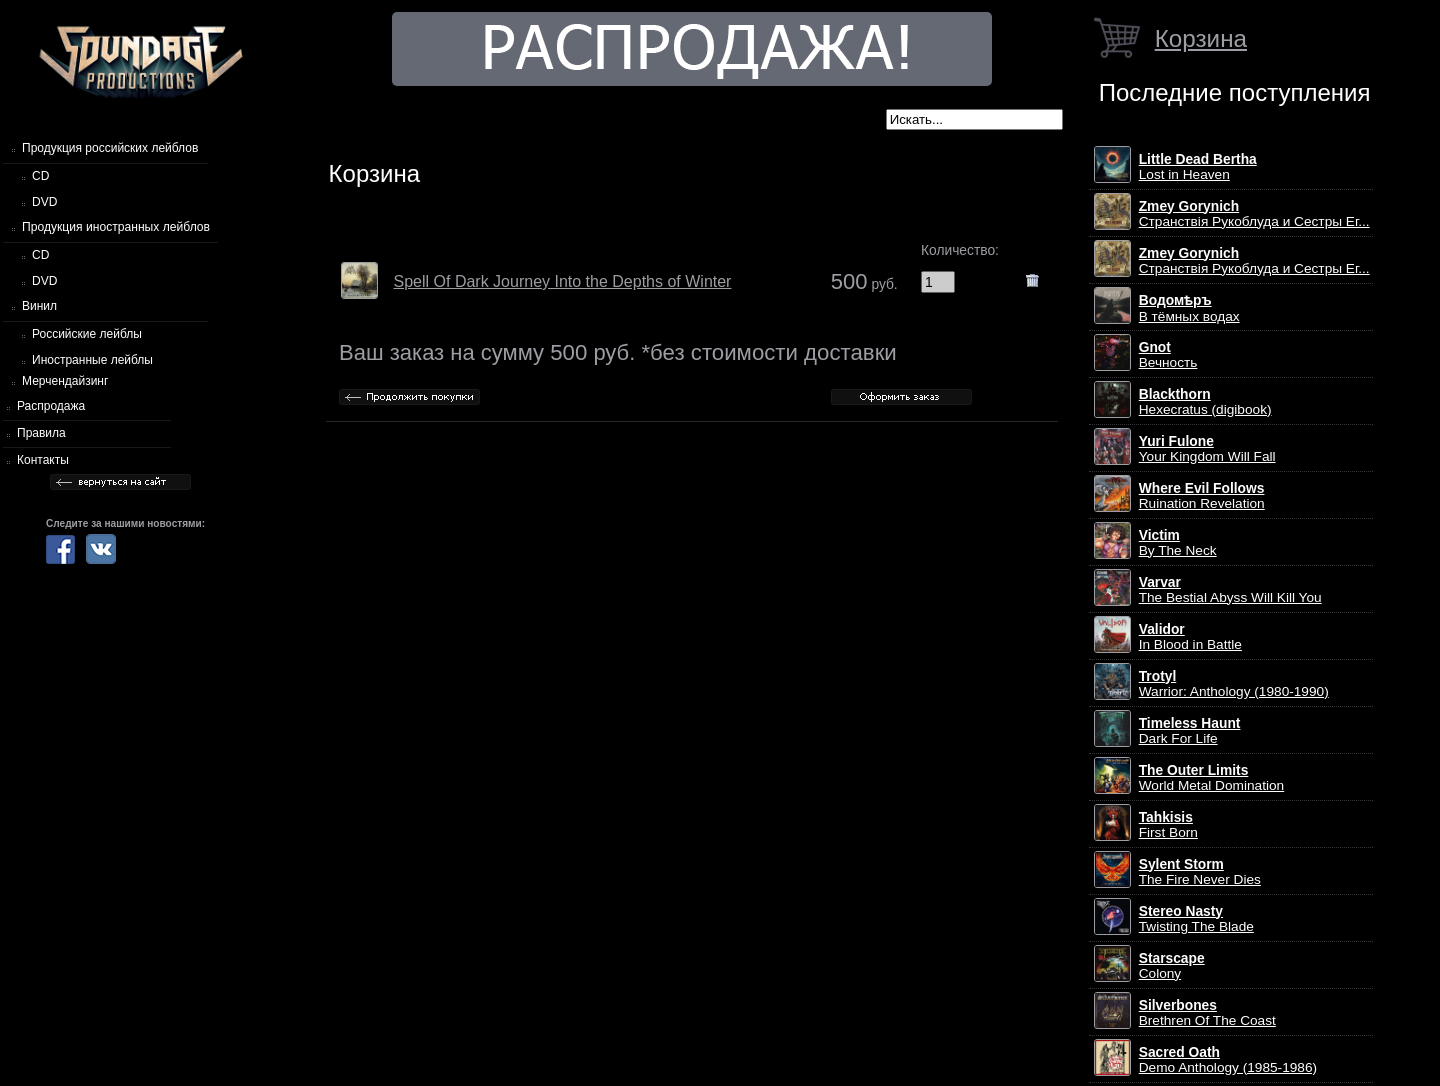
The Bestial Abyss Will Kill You (1230, 590)
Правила (41, 433)
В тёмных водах (1189, 308)
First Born (1168, 825)
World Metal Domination (1211, 778)
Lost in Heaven (1198, 167)
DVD (44, 202)
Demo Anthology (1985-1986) (1228, 1060)
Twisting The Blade (1196, 919)
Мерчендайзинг (65, 381)
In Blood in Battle (1190, 637)
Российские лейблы (87, 334)
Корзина (1201, 38)
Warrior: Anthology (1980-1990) (1234, 684)
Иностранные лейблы (92, 360)
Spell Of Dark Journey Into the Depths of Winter (563, 281)
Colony (1172, 966)
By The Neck (1178, 543)
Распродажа (51, 406)
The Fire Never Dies (1200, 872)
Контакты (43, 460)
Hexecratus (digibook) (1205, 402)
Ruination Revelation (1202, 496)
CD (40, 176)
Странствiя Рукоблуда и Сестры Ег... (1254, 214)
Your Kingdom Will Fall (1207, 449)
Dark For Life (1190, 731)
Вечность (1168, 355)
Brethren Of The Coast (1207, 1013)
